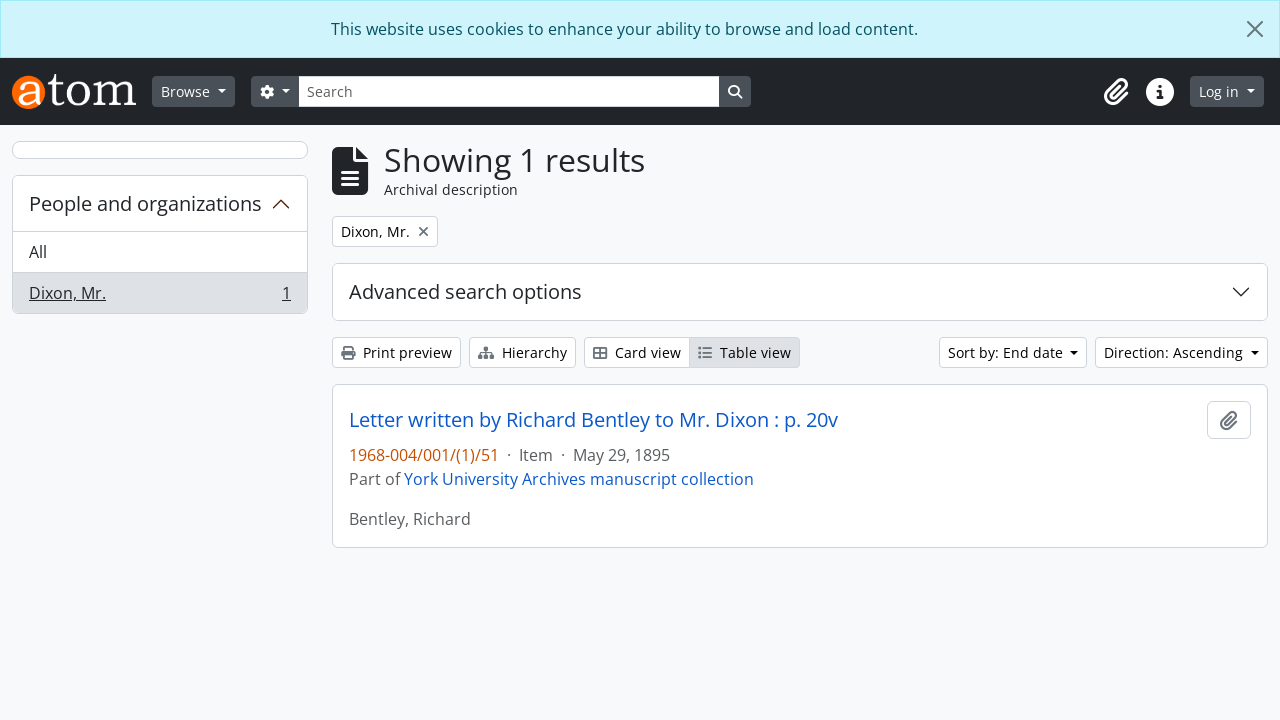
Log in (1221, 91)
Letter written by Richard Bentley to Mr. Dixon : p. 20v (593, 420)
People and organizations (145, 203)
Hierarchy (522, 352)
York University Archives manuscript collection (579, 479)
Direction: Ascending (1175, 352)
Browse (187, 91)
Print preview (396, 352)
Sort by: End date (1007, 352)
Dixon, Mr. (159, 297)
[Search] (509, 91)
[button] (1116, 92)
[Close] (1255, 29)
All (38, 252)
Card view (637, 352)
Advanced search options (465, 291)
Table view (744, 352)
